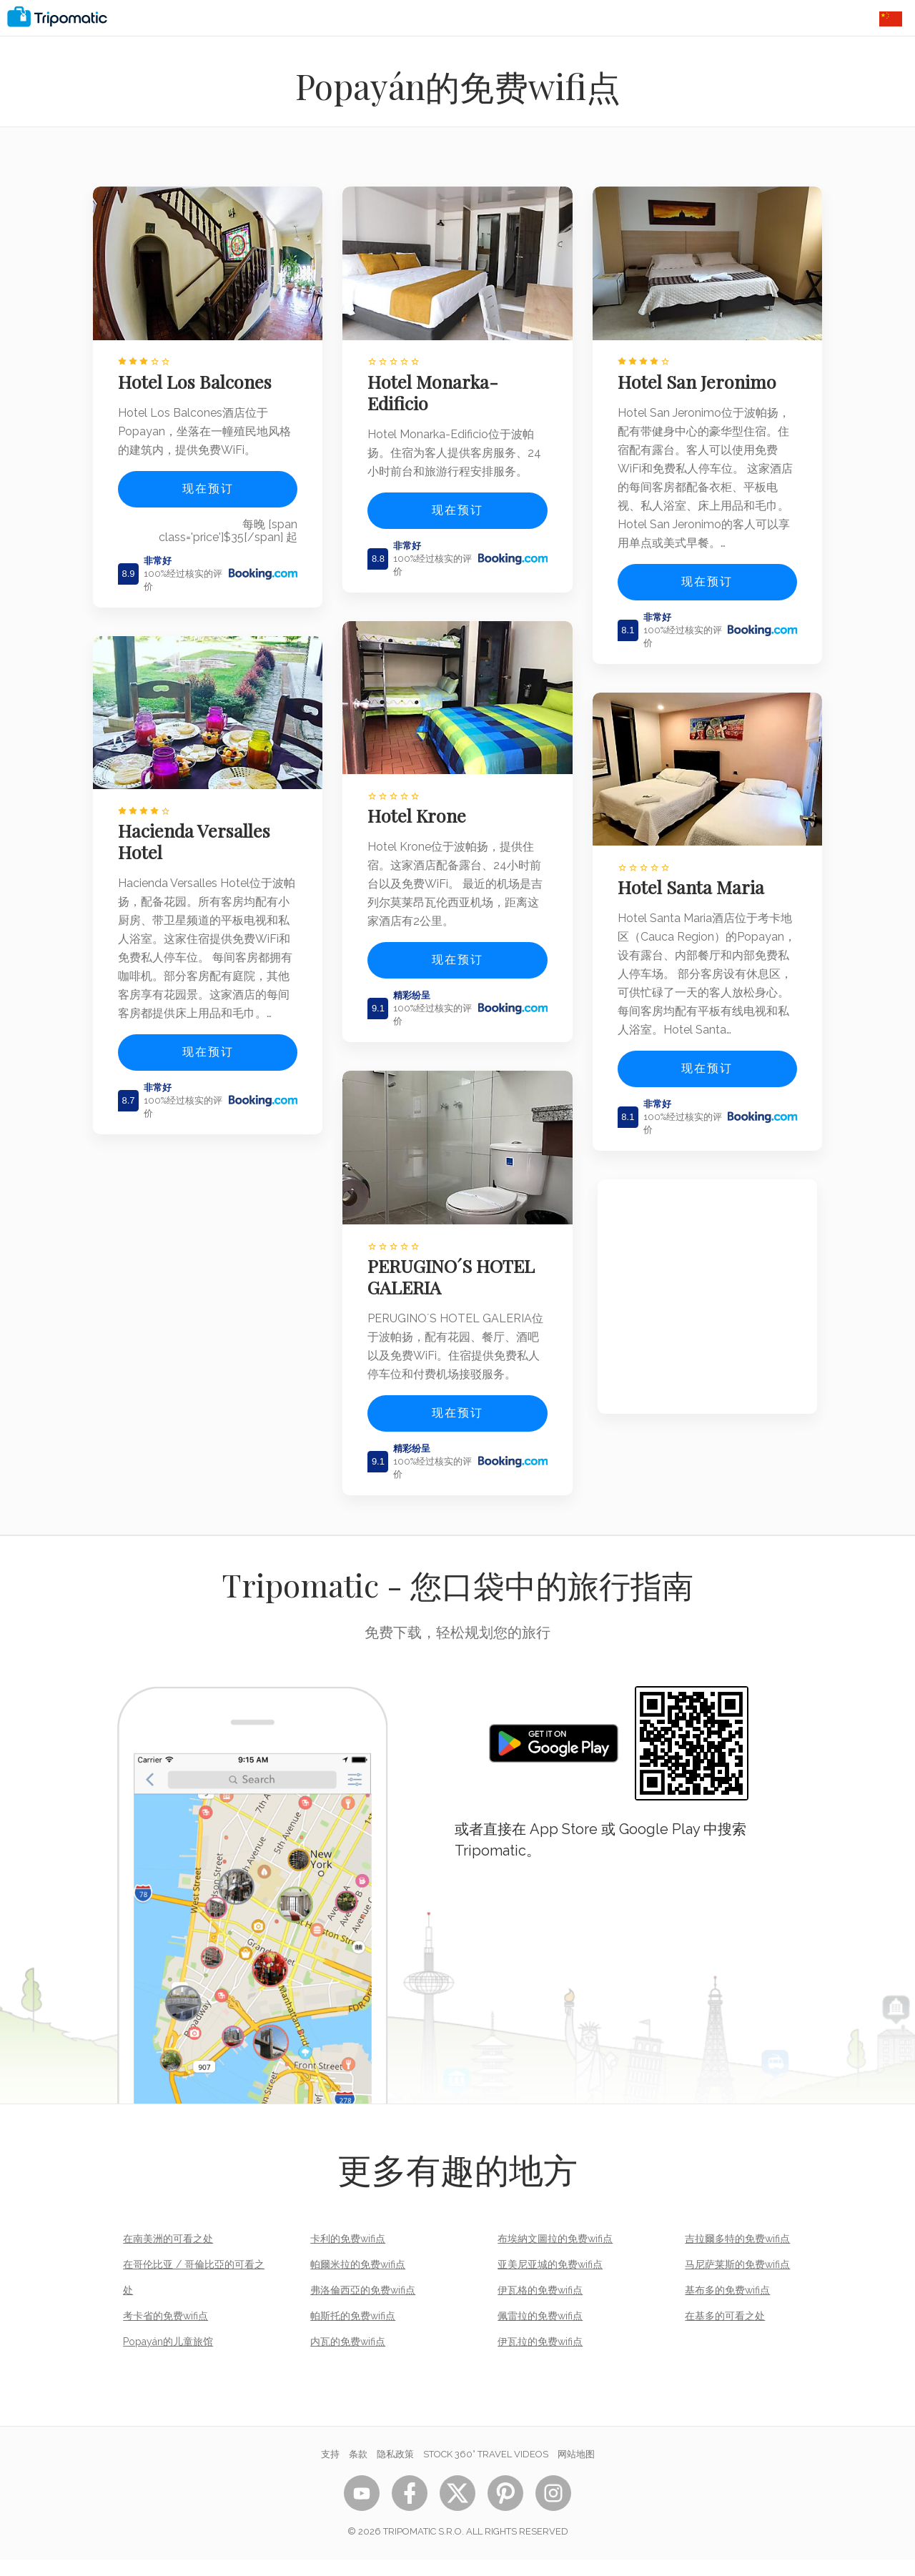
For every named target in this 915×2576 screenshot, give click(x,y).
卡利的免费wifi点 (347, 2255)
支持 (330, 2470)
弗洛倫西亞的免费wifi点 (362, 2306)
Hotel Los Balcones (200, 374)
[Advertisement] (707, 1321)
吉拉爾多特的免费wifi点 (737, 2255)
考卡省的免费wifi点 (165, 2332)
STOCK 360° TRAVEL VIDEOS (485, 2470)
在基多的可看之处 (725, 2332)
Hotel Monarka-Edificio (438, 385)
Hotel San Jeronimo (702, 374)
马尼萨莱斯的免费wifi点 (737, 2281)
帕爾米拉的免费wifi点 (357, 2281)
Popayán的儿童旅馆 (168, 2358)
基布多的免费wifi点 (727, 2306)
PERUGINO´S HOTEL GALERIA (456, 1274)
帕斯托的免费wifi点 (352, 2332)
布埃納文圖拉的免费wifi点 (555, 2255)
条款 (358, 2470)
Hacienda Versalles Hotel (199, 827)
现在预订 (208, 481)
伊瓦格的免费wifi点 (540, 2306)
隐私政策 (395, 2470)
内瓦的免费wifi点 (347, 2358)
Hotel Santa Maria (696, 892)
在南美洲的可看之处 (168, 2255)
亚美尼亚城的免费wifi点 (550, 2281)
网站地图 (576, 2470)
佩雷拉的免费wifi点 (540, 2332)
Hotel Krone (422, 820)
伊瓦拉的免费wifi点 (540, 2358)
